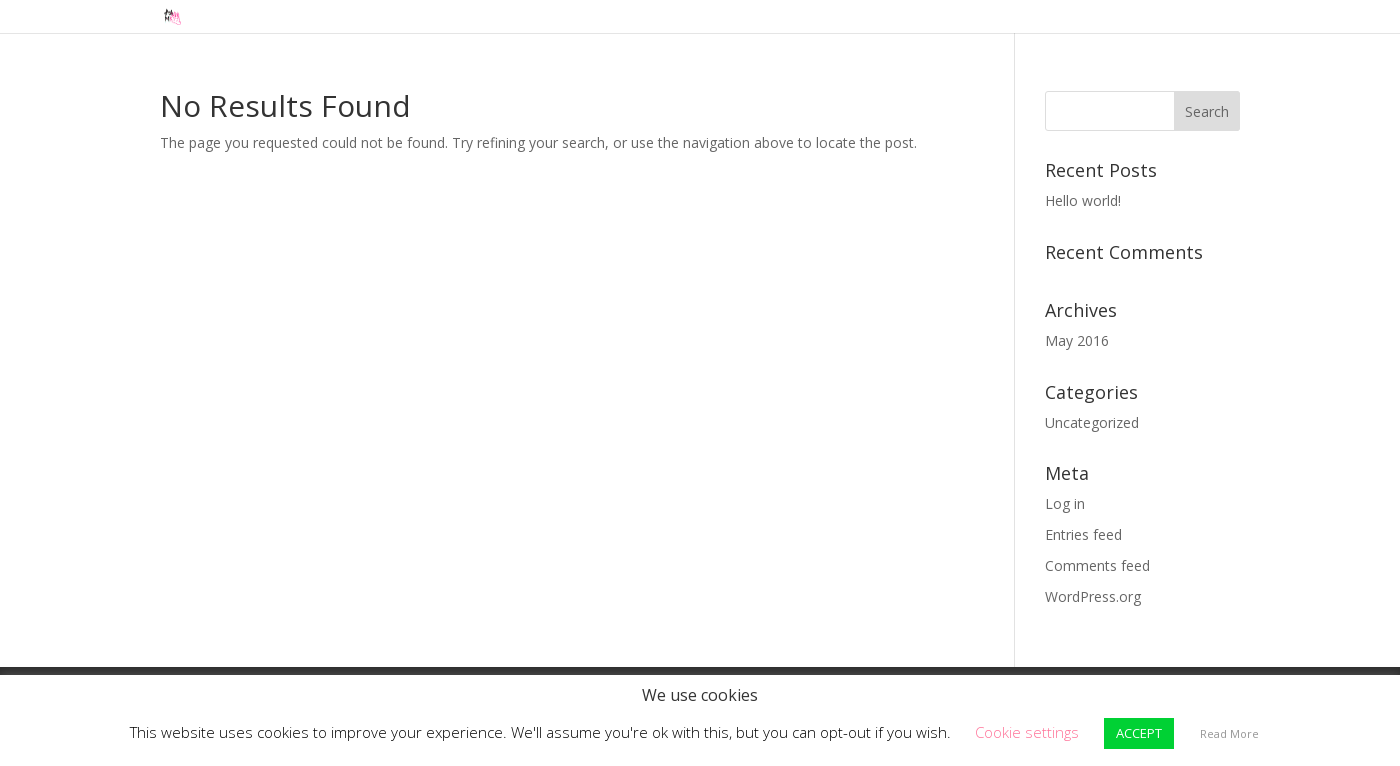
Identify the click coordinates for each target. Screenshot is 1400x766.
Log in (1065, 503)
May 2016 (1077, 340)
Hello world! (1083, 200)
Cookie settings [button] (1027, 732)
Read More (1229, 733)
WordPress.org (1093, 596)
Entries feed (1083, 534)
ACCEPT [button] (1139, 733)
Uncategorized (1092, 422)
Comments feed (1097, 565)
